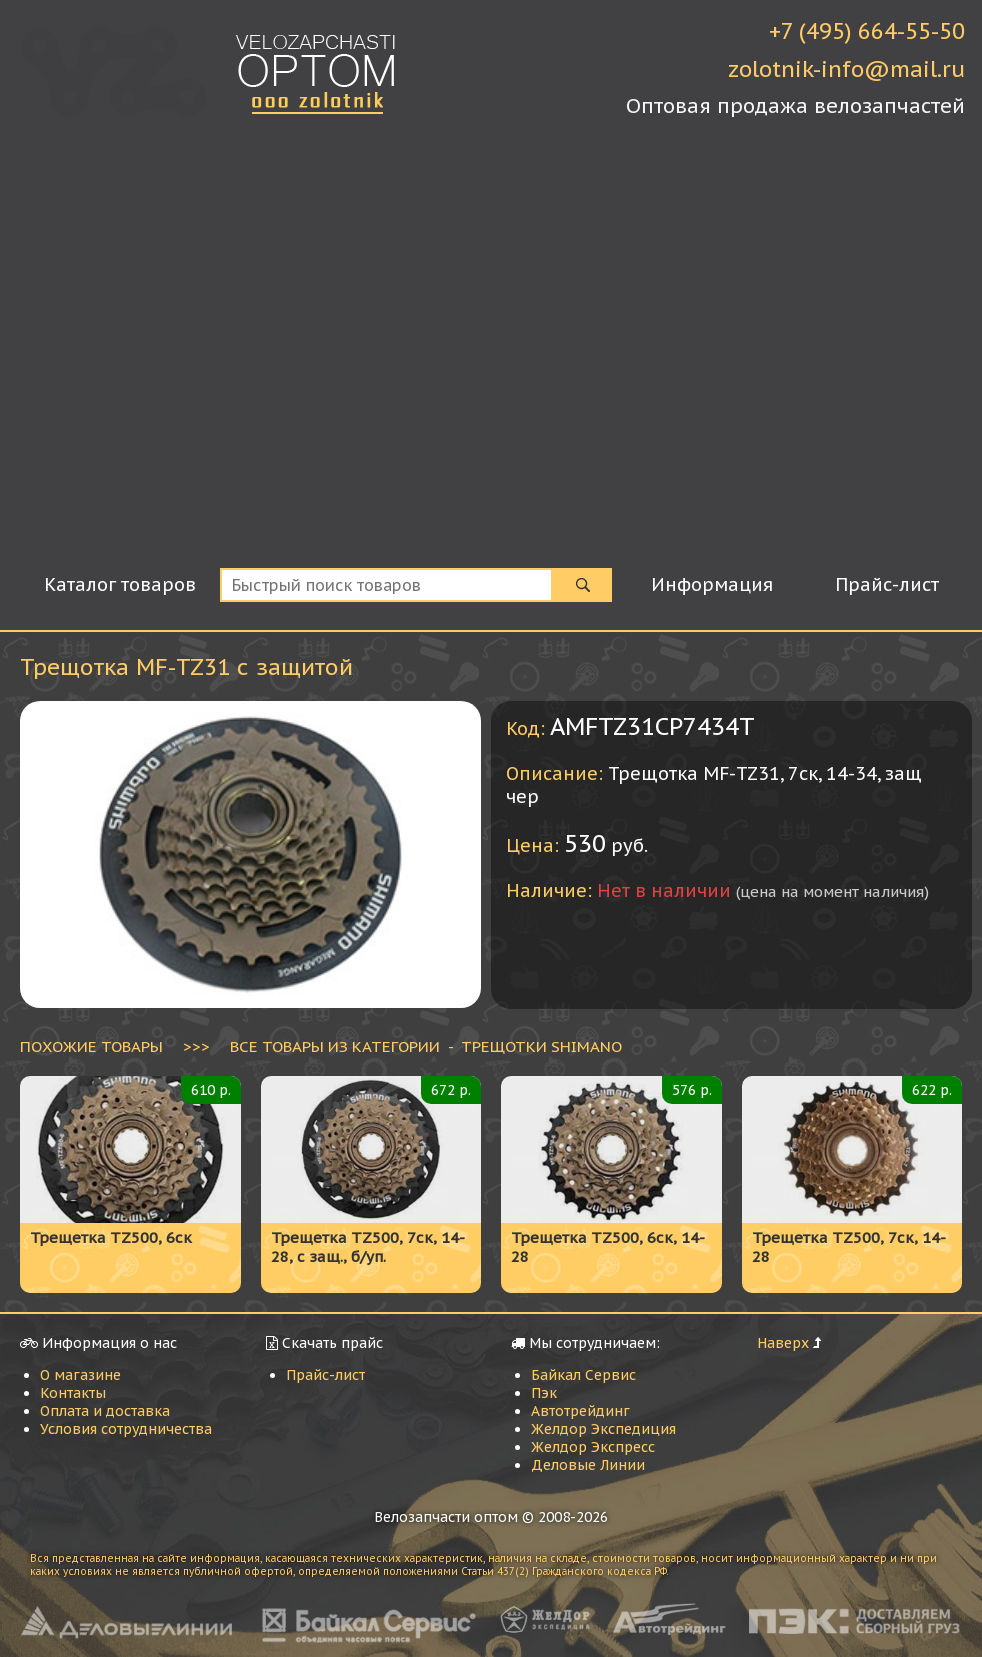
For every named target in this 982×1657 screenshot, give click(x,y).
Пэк (544, 1393)
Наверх (783, 1343)
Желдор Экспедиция (603, 1429)
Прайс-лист (325, 1375)
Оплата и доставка (105, 1411)
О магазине (80, 1375)
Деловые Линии (588, 1465)
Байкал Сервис (583, 1375)
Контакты (73, 1393)
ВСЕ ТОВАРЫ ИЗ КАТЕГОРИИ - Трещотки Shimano (426, 1046)
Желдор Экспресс (593, 1447)
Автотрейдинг (580, 1411)
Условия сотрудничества (126, 1429)
